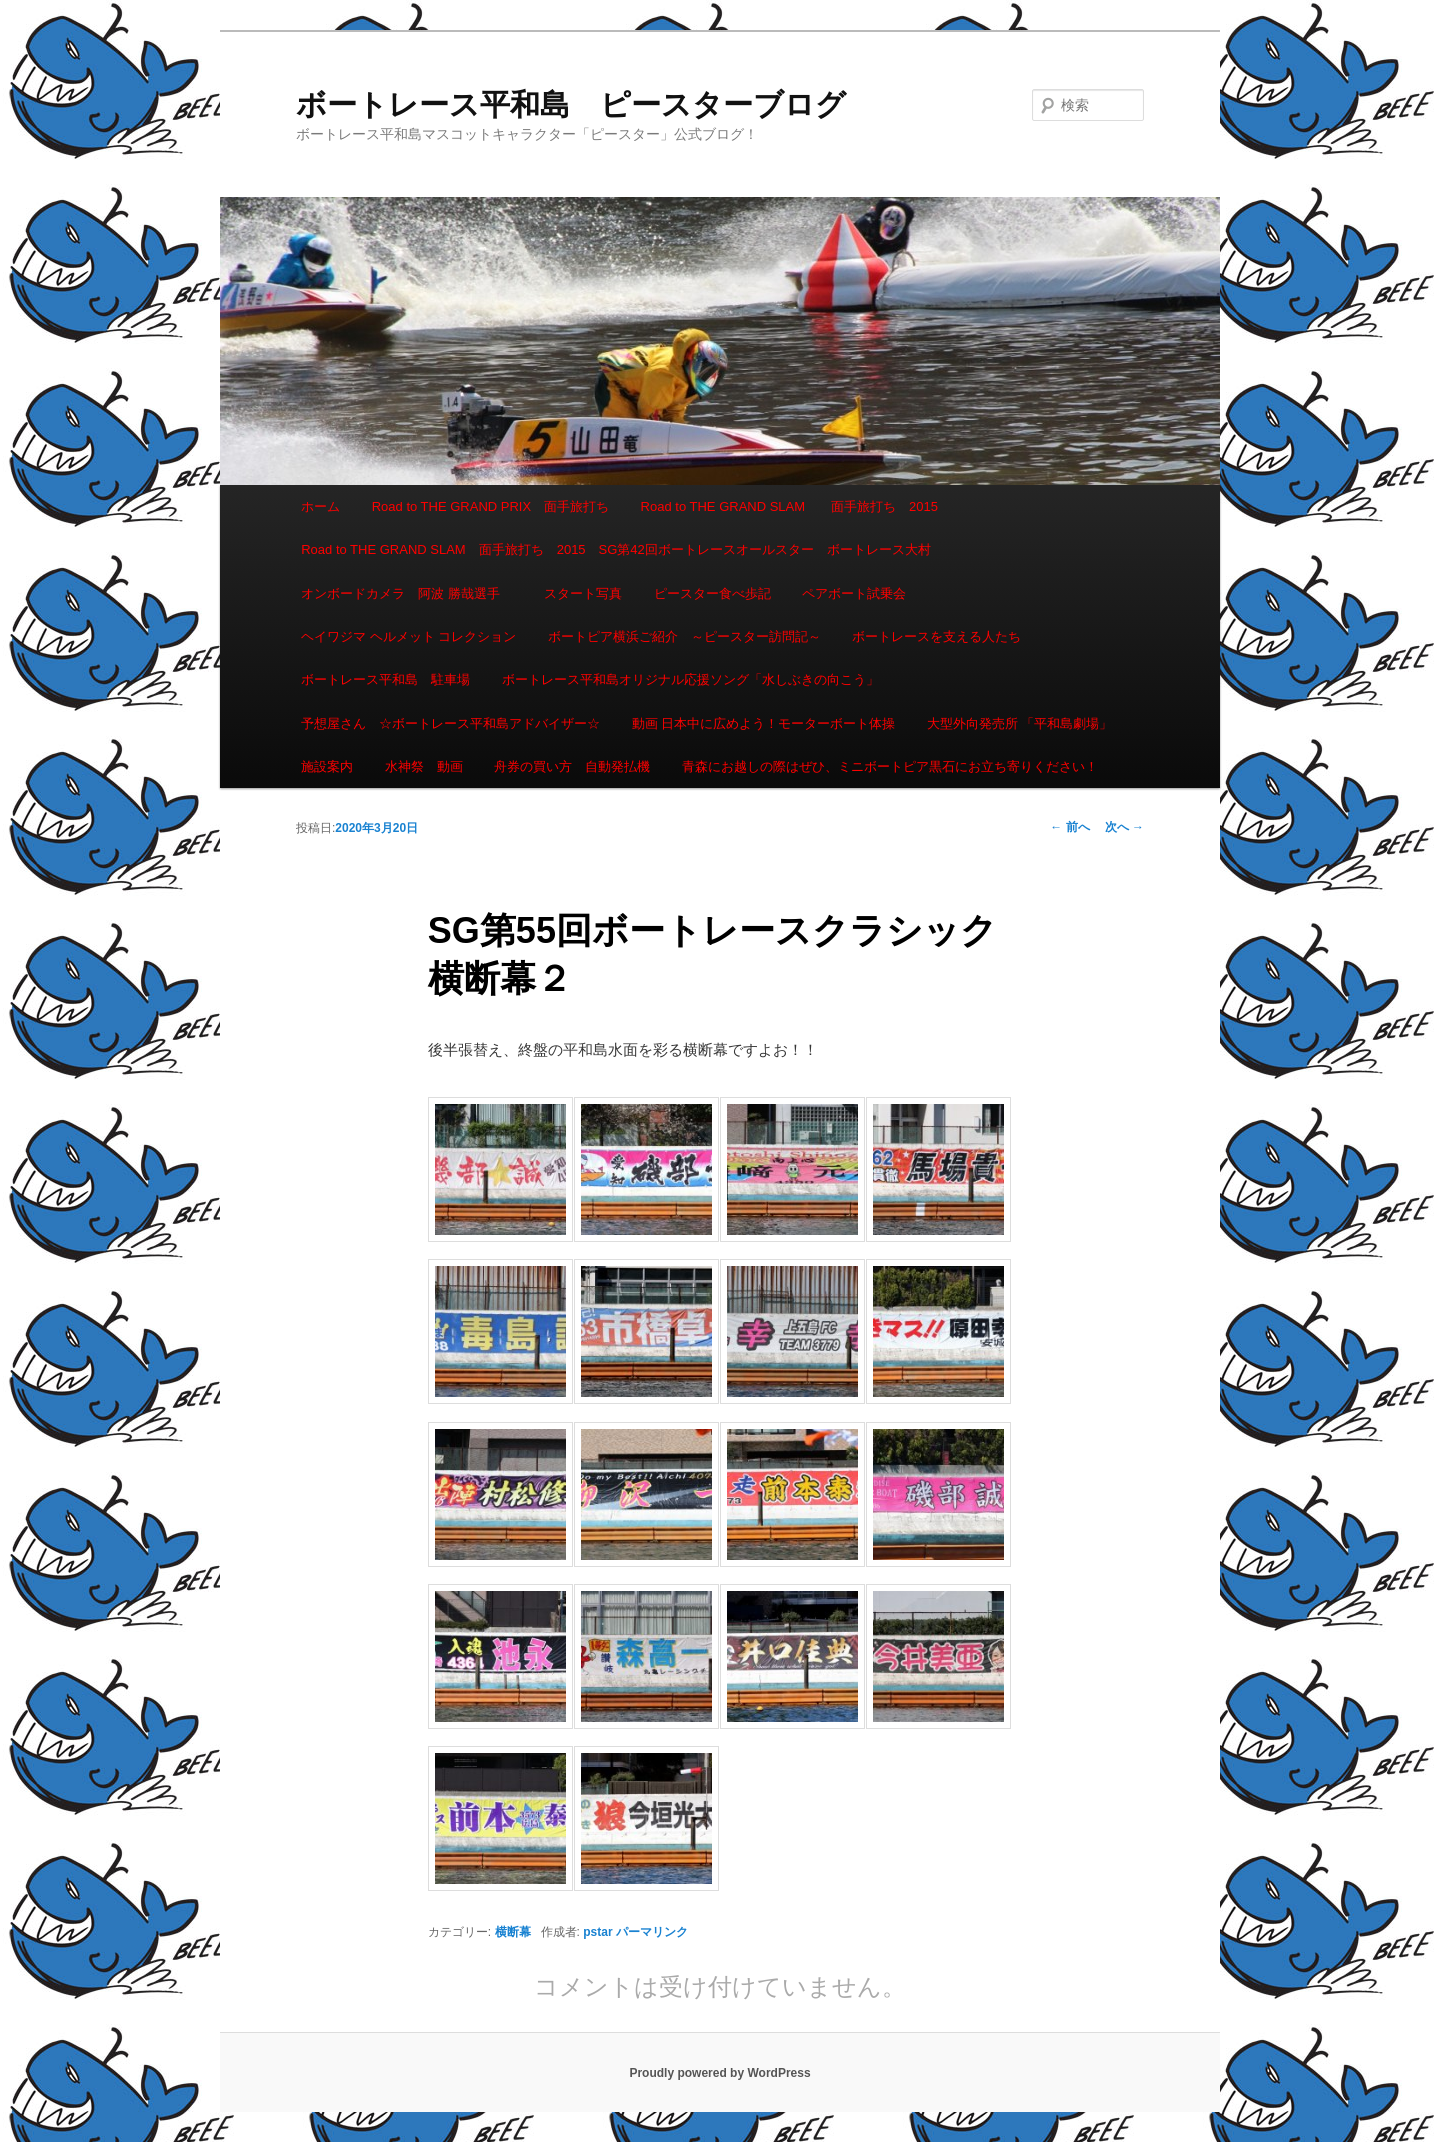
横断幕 (513, 1932)
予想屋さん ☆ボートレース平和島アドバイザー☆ (450, 723)
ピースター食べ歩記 (712, 593)
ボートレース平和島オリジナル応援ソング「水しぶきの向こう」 (690, 679)
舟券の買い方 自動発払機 (572, 766)
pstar (597, 1932)
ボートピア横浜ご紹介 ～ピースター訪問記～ (684, 636)
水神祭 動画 (424, 766)
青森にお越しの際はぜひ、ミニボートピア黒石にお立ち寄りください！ (890, 766)
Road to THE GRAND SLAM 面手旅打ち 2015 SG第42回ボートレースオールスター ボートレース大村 (616, 549)
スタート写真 (583, 593)
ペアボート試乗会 (854, 593)
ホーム (320, 506)
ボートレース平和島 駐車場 (385, 679)
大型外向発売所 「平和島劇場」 (1020, 723)
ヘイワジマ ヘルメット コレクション (408, 636)
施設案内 (327, 766)
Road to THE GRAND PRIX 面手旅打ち (490, 506)
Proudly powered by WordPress (719, 2073)
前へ (1069, 827)
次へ (1124, 827)
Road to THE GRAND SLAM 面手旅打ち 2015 (789, 506)
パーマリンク (652, 1932)
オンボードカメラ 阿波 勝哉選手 (407, 593)
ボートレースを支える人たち (936, 636)
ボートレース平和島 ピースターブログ (571, 104)
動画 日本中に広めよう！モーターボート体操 (764, 723)
